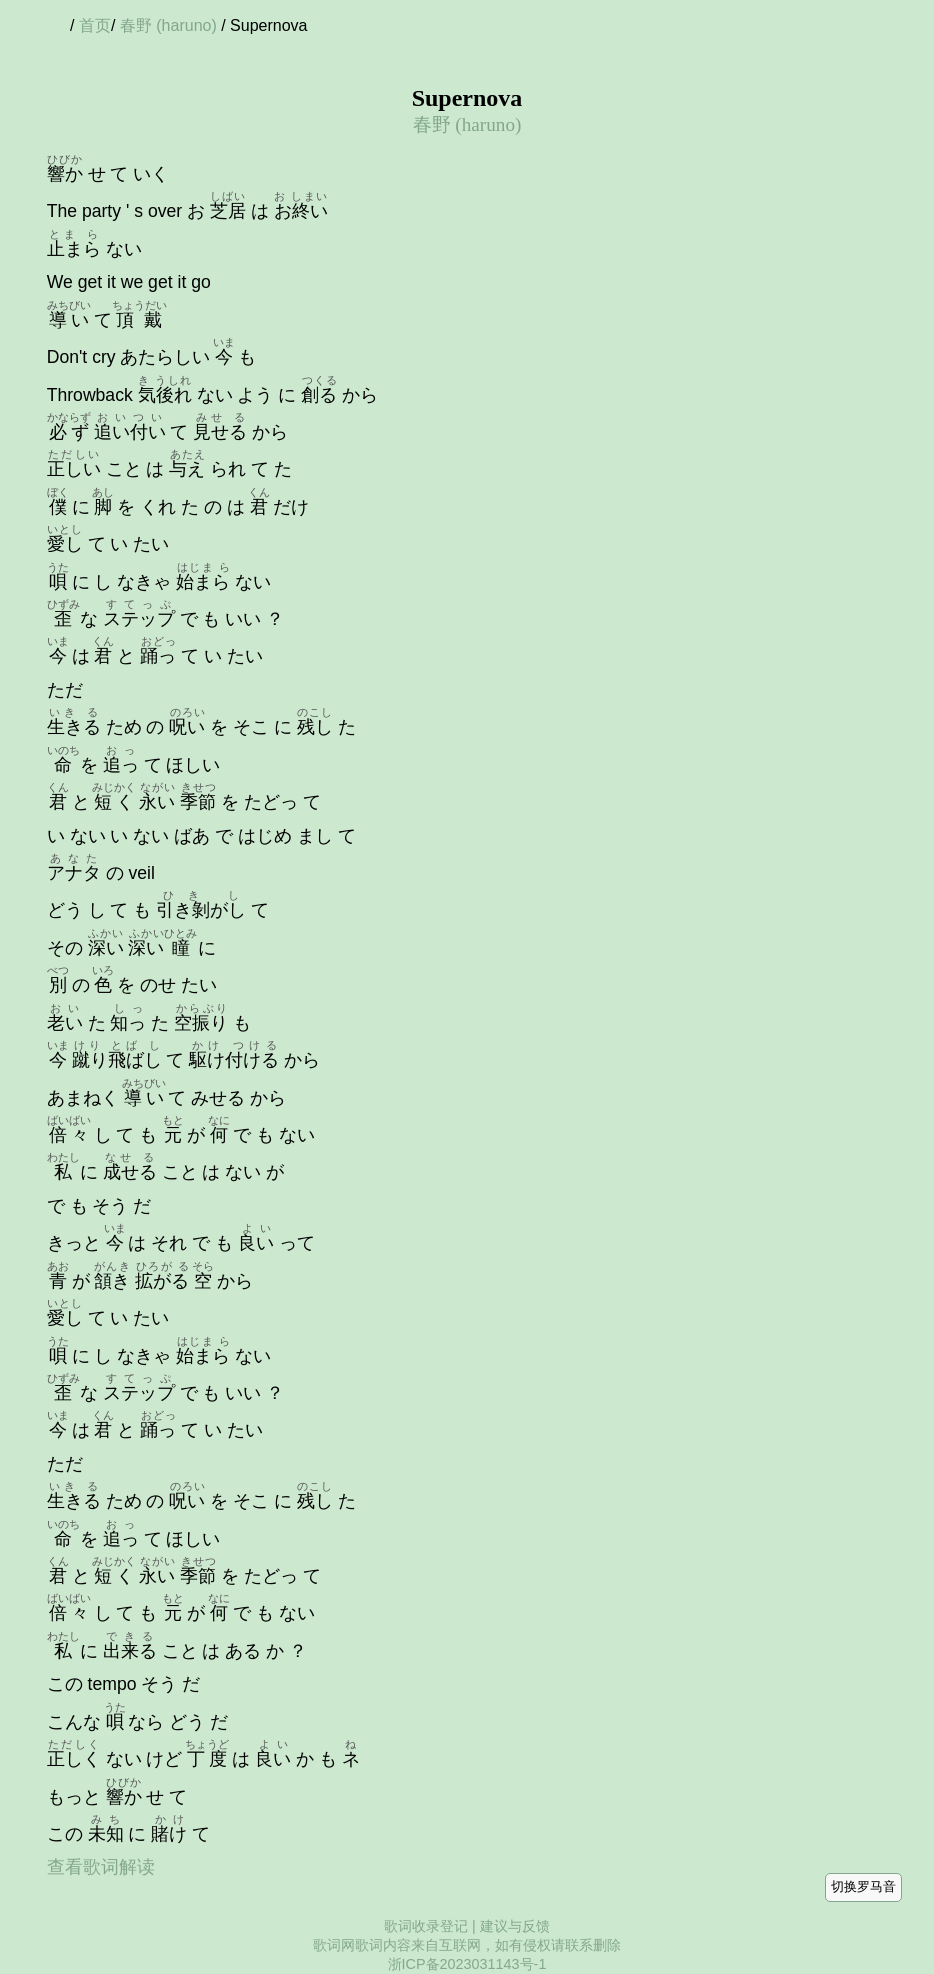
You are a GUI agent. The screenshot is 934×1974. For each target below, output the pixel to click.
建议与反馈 (515, 1926)
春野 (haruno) (168, 25)
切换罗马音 (863, 1886)
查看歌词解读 (101, 1867)
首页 (95, 25)
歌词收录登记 (426, 1926)
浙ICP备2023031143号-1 (467, 1964)
